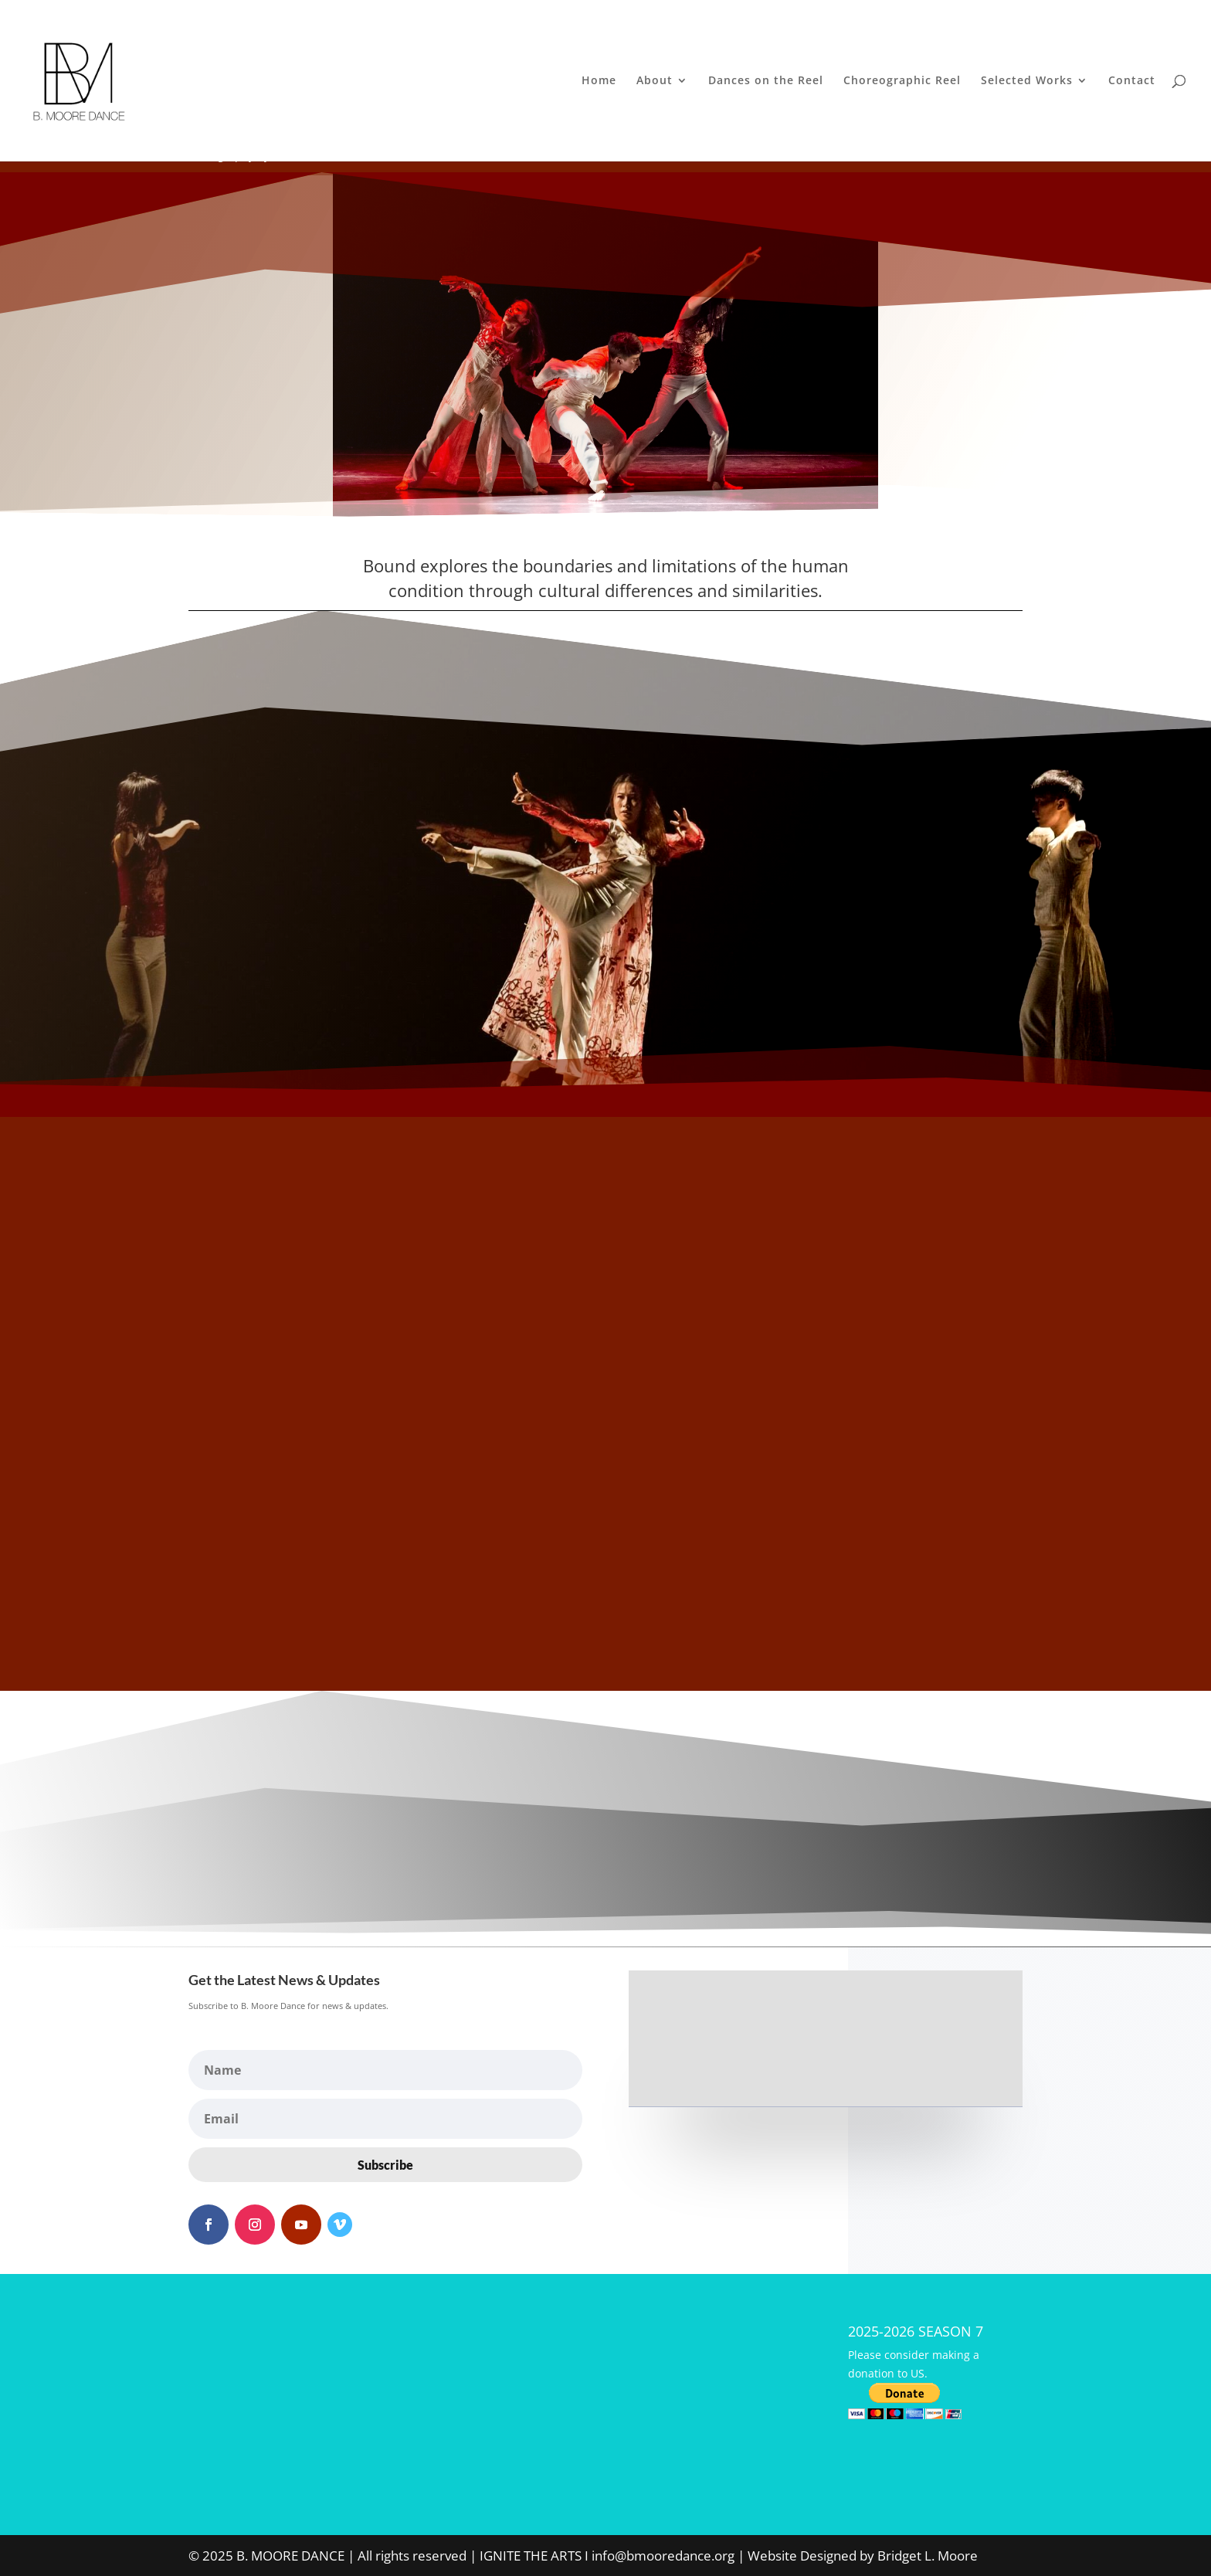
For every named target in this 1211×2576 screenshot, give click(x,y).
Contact (1131, 82)
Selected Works (1027, 82)
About (654, 82)
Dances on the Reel (765, 82)
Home (599, 82)
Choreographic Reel (902, 82)
